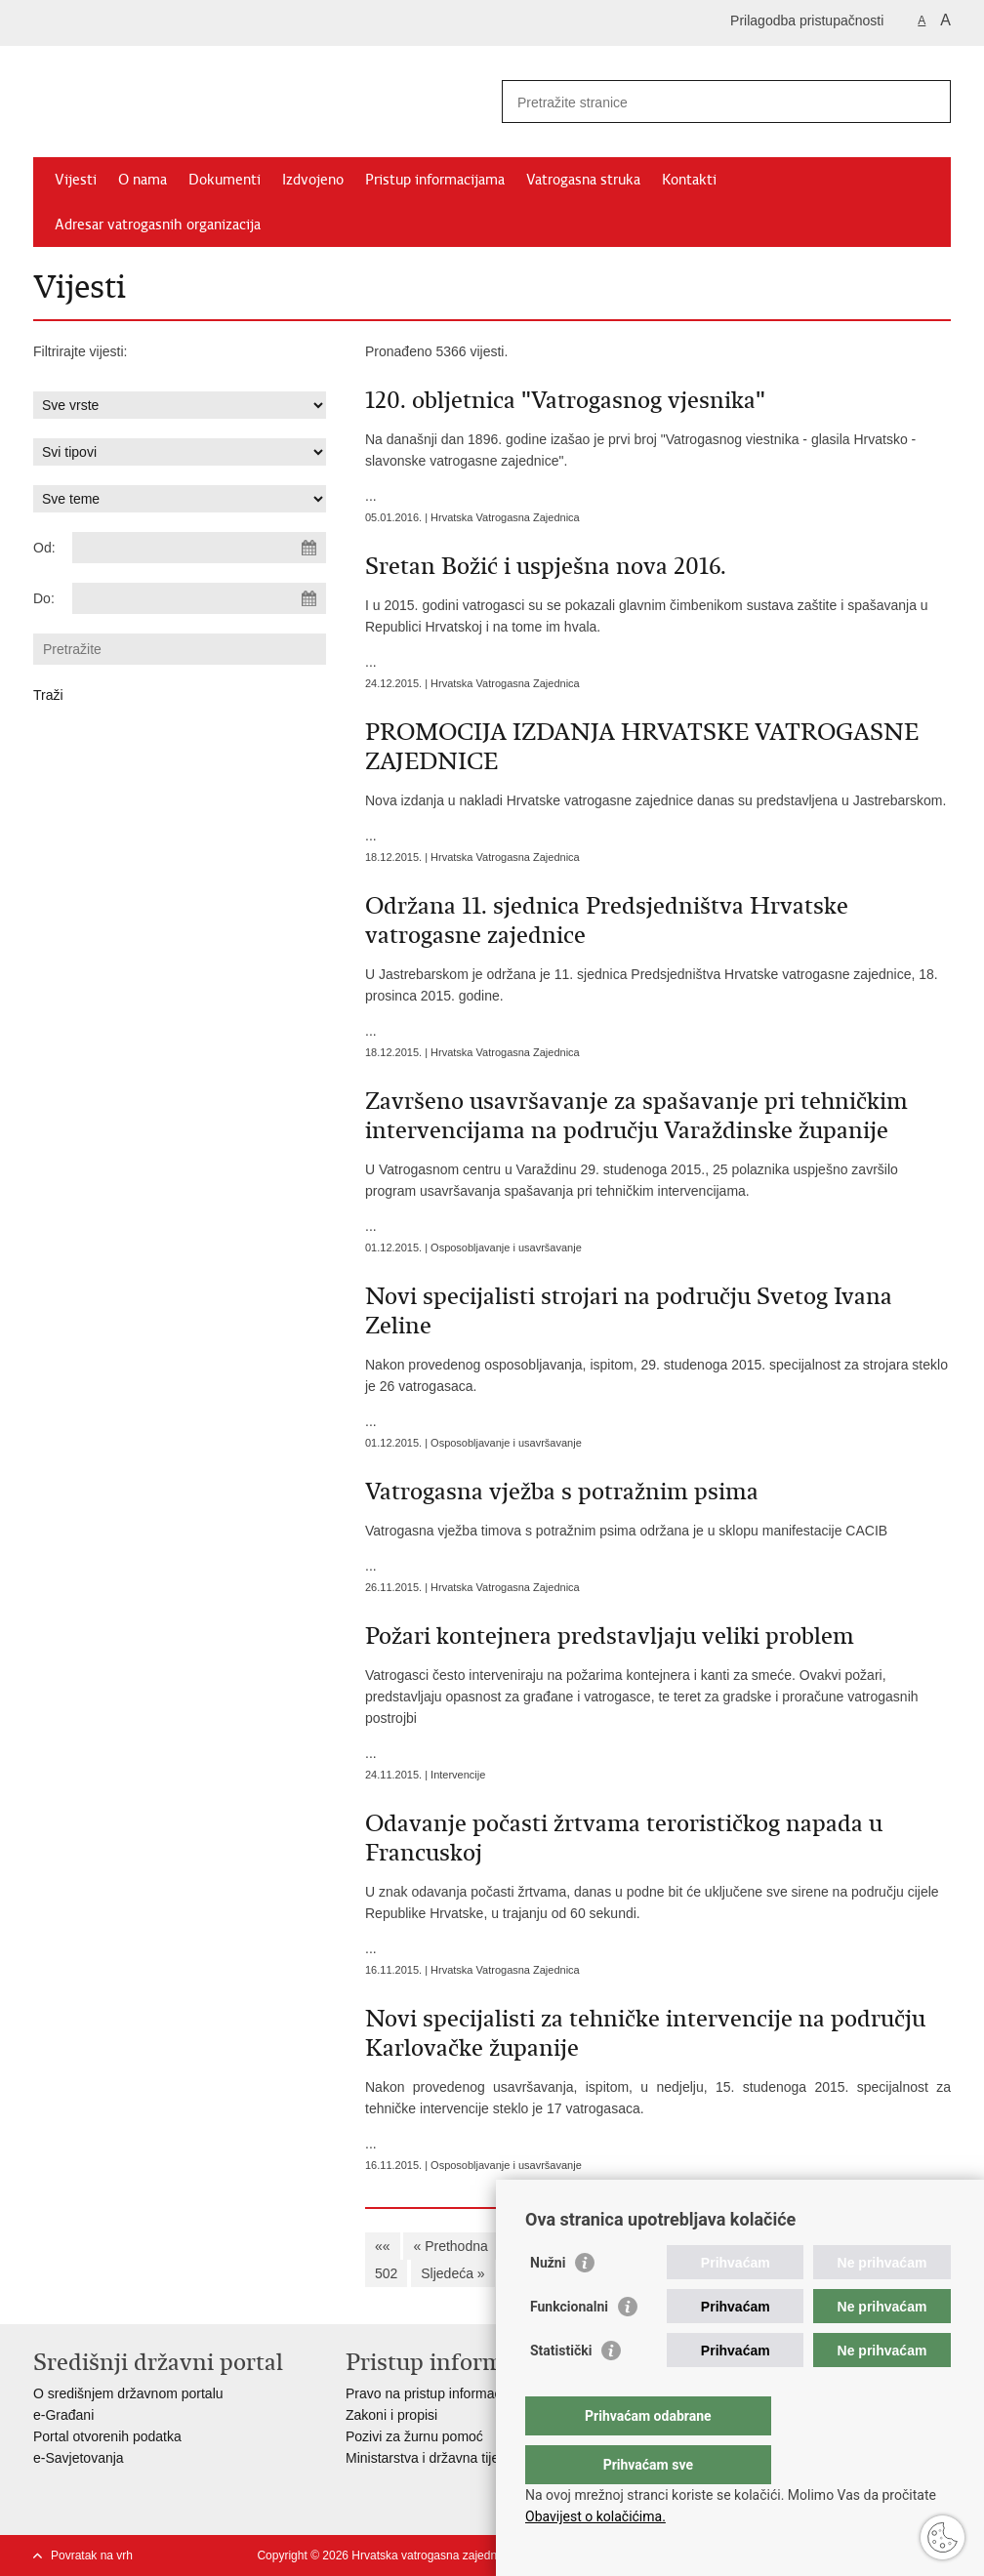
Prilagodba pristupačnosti (806, 20)
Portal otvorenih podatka (107, 2436)
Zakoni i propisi (391, 2415)
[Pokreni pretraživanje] (928, 101)
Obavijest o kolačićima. (595, 2516)
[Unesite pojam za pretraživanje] (705, 102)
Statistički (561, 2389)
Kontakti (689, 179)
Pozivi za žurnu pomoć (414, 2436)
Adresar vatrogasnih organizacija (158, 224)
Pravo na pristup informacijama (440, 2393)
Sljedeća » (452, 2273)
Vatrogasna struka (583, 179)
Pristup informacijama (435, 179)
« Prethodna (450, 2246)
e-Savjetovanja (78, 2458)
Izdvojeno (313, 179)
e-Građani (63, 2415)
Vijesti (76, 179)
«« (382, 2246)
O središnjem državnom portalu (128, 2393)
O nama (142, 179)
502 (386, 2273)
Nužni (547, 2302)
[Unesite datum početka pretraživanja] (199, 547)
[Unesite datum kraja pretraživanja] (199, 598)
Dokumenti (224, 179)
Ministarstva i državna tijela (428, 2458)
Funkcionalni (569, 2345)
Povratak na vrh (92, 2555)
